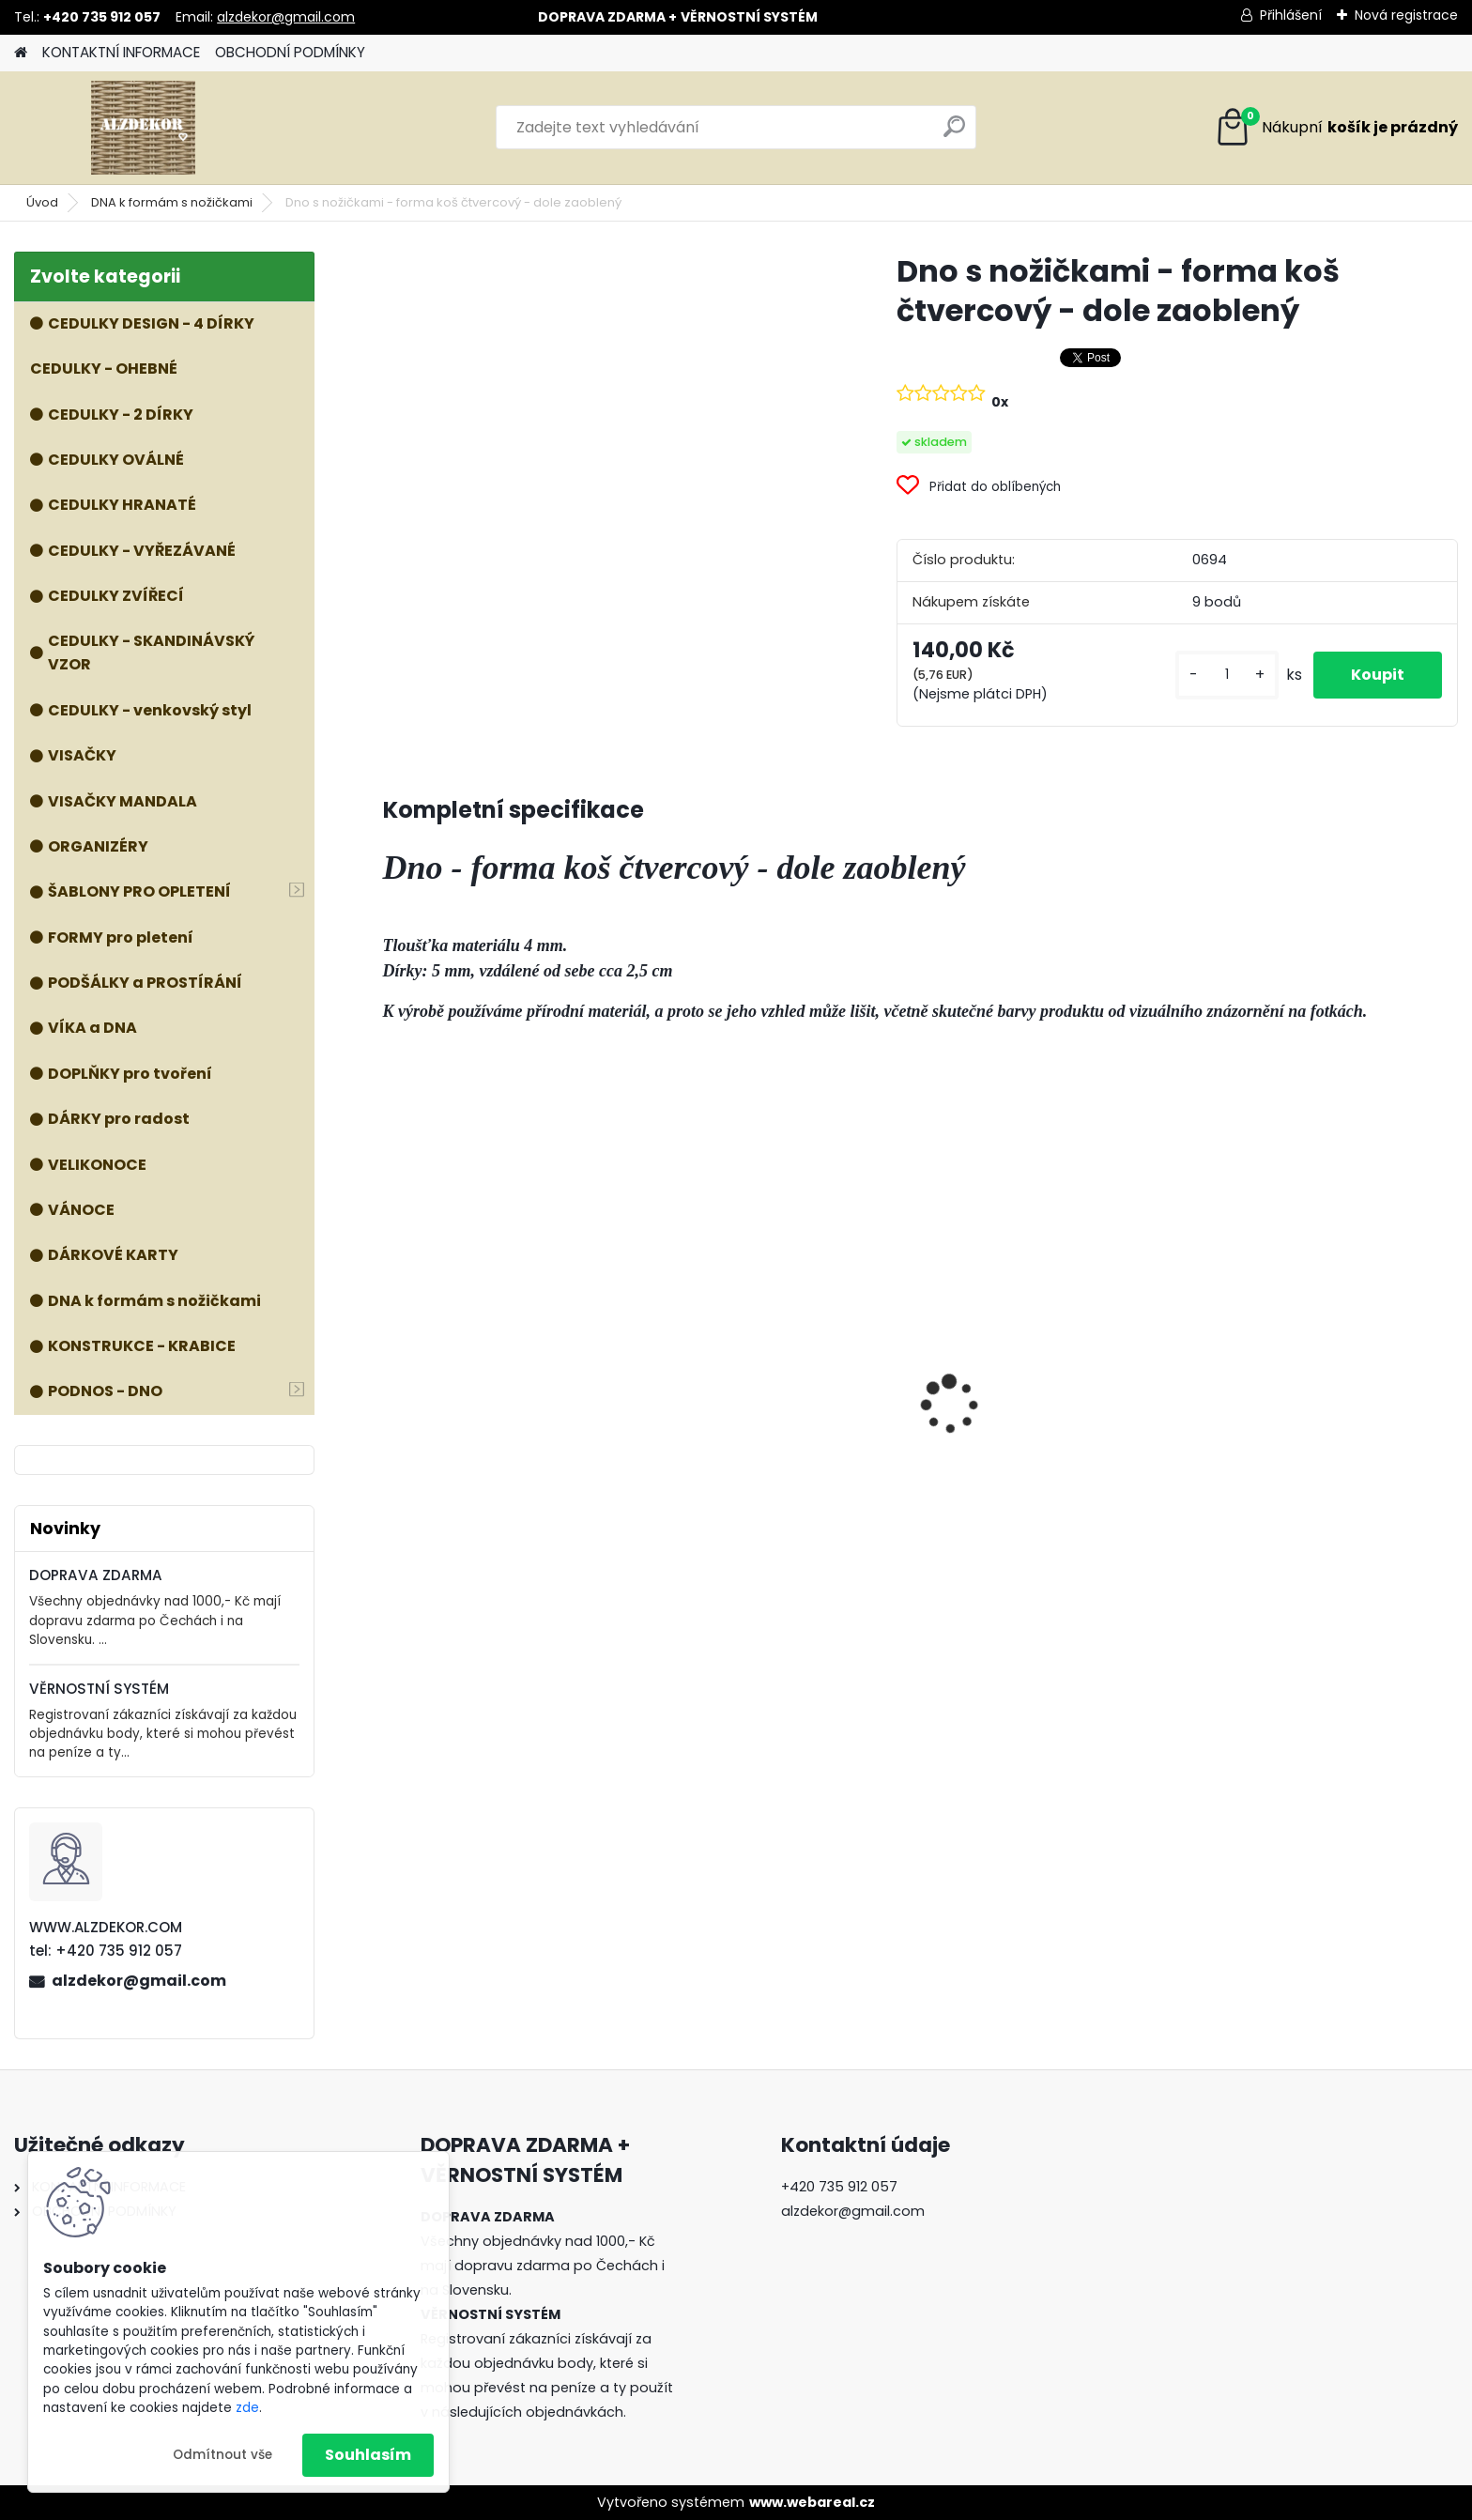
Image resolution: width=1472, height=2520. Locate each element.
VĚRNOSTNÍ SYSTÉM (99, 1688)
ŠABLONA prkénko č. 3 (1017, 1435)
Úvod (42, 202)
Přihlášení (1291, 15)
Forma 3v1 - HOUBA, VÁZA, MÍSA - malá (782, 1442)
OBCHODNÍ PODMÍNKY (290, 52)
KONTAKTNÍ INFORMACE (121, 52)
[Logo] (143, 128)
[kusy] (1227, 674)
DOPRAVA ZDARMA (95, 1575)
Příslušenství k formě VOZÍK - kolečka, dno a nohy (502, 1390)
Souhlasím (368, 2455)
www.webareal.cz (812, 2502)
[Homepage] (20, 53)
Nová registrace (1406, 15)
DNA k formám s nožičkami (172, 202)
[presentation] (392, 1372)
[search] (954, 133)
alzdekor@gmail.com (286, 17)
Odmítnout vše (222, 2455)
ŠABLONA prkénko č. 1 (1287, 1435)
